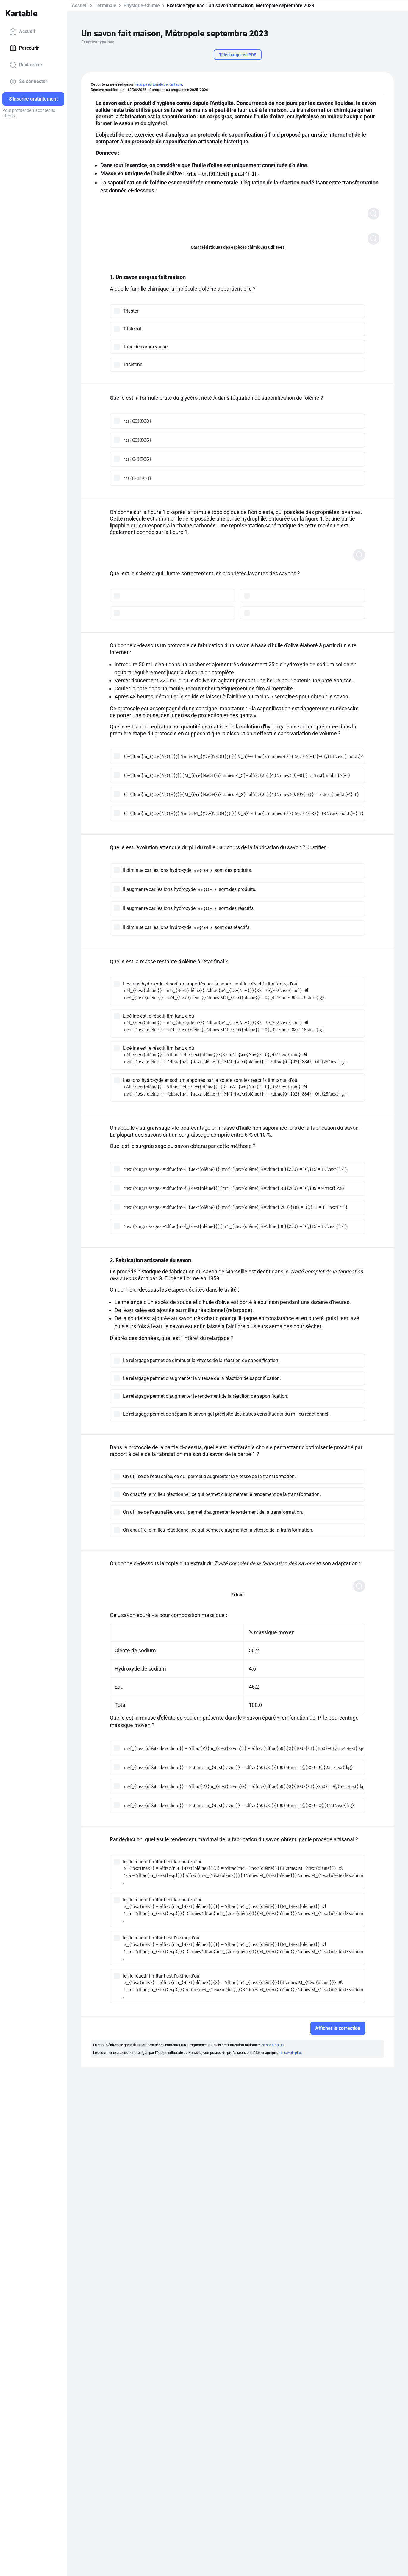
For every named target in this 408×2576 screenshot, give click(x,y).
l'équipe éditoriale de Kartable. (159, 84)
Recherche (26, 64)
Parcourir (24, 48)
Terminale (105, 5)
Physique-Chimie (142, 5)
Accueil (22, 31)
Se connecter (28, 81)
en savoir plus (272, 2045)
